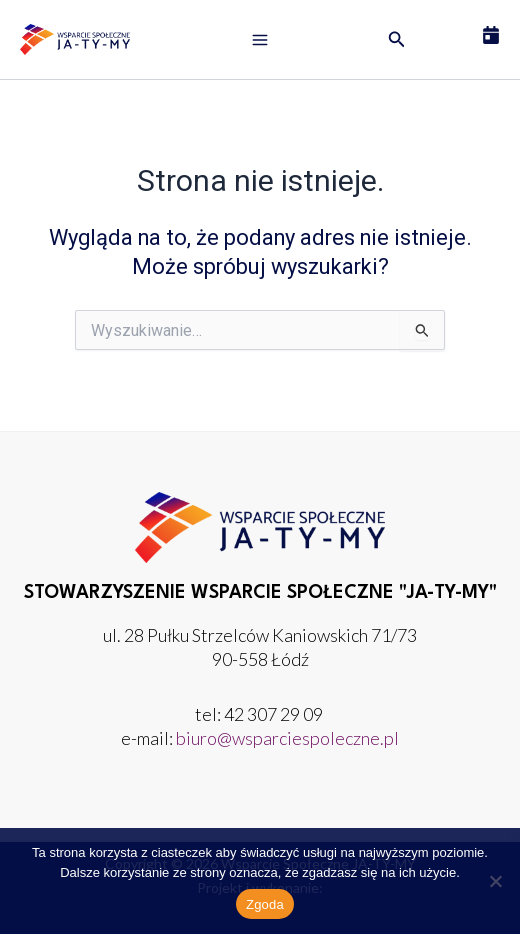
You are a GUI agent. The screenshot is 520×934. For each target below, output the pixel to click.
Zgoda (265, 904)
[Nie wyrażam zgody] (495, 881)
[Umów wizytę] (491, 35)
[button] (397, 39)
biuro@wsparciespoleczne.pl (287, 738)
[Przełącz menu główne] (260, 40)
